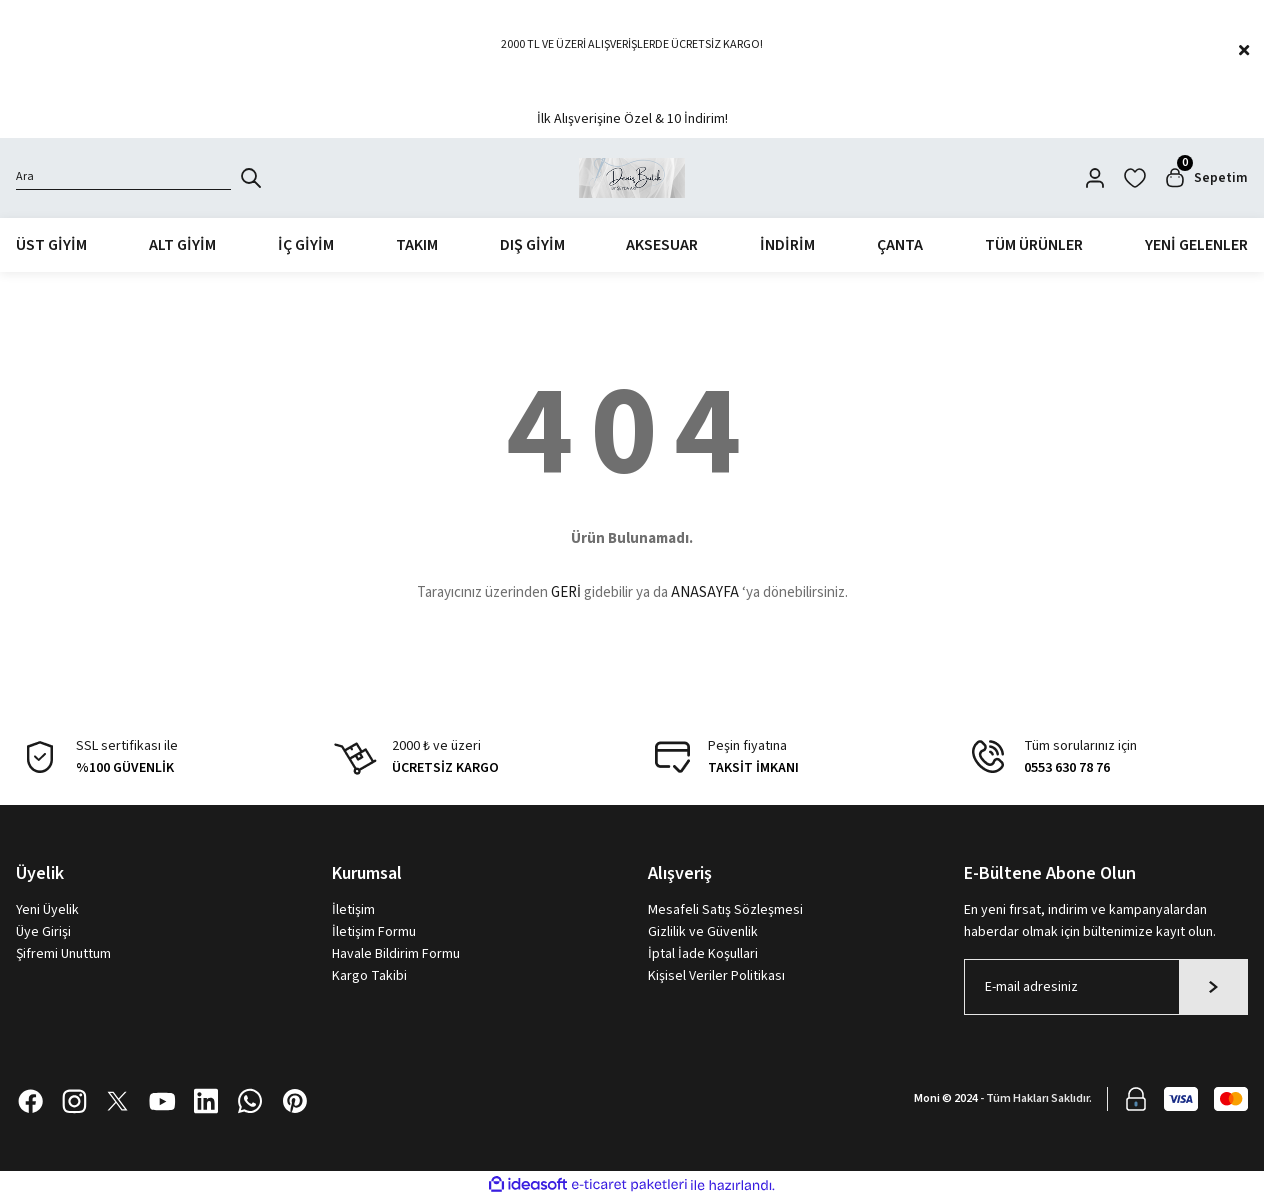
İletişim (353, 910)
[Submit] (1213, 987)
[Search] (123, 178)
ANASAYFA (705, 593)
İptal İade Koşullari (703, 954)
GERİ (566, 593)
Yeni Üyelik (47, 910)
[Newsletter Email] (1106, 987)
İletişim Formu (374, 932)
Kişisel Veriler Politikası (716, 976)
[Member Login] (1094, 178)
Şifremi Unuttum (63, 954)
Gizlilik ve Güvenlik (703, 932)
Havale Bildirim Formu (396, 954)
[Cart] (1205, 178)
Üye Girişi (43, 932)
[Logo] (632, 178)
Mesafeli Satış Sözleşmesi (725, 910)
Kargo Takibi (369, 976)
